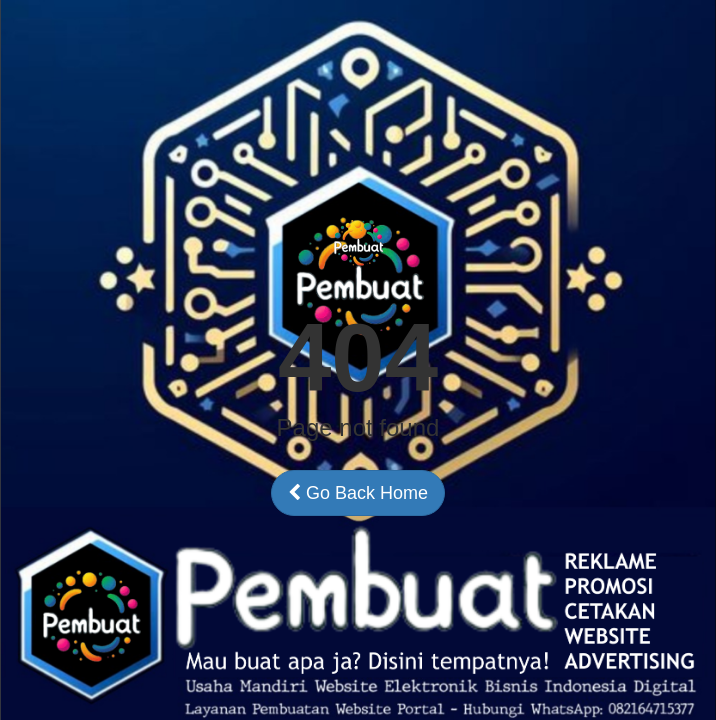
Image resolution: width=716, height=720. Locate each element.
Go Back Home (358, 493)
